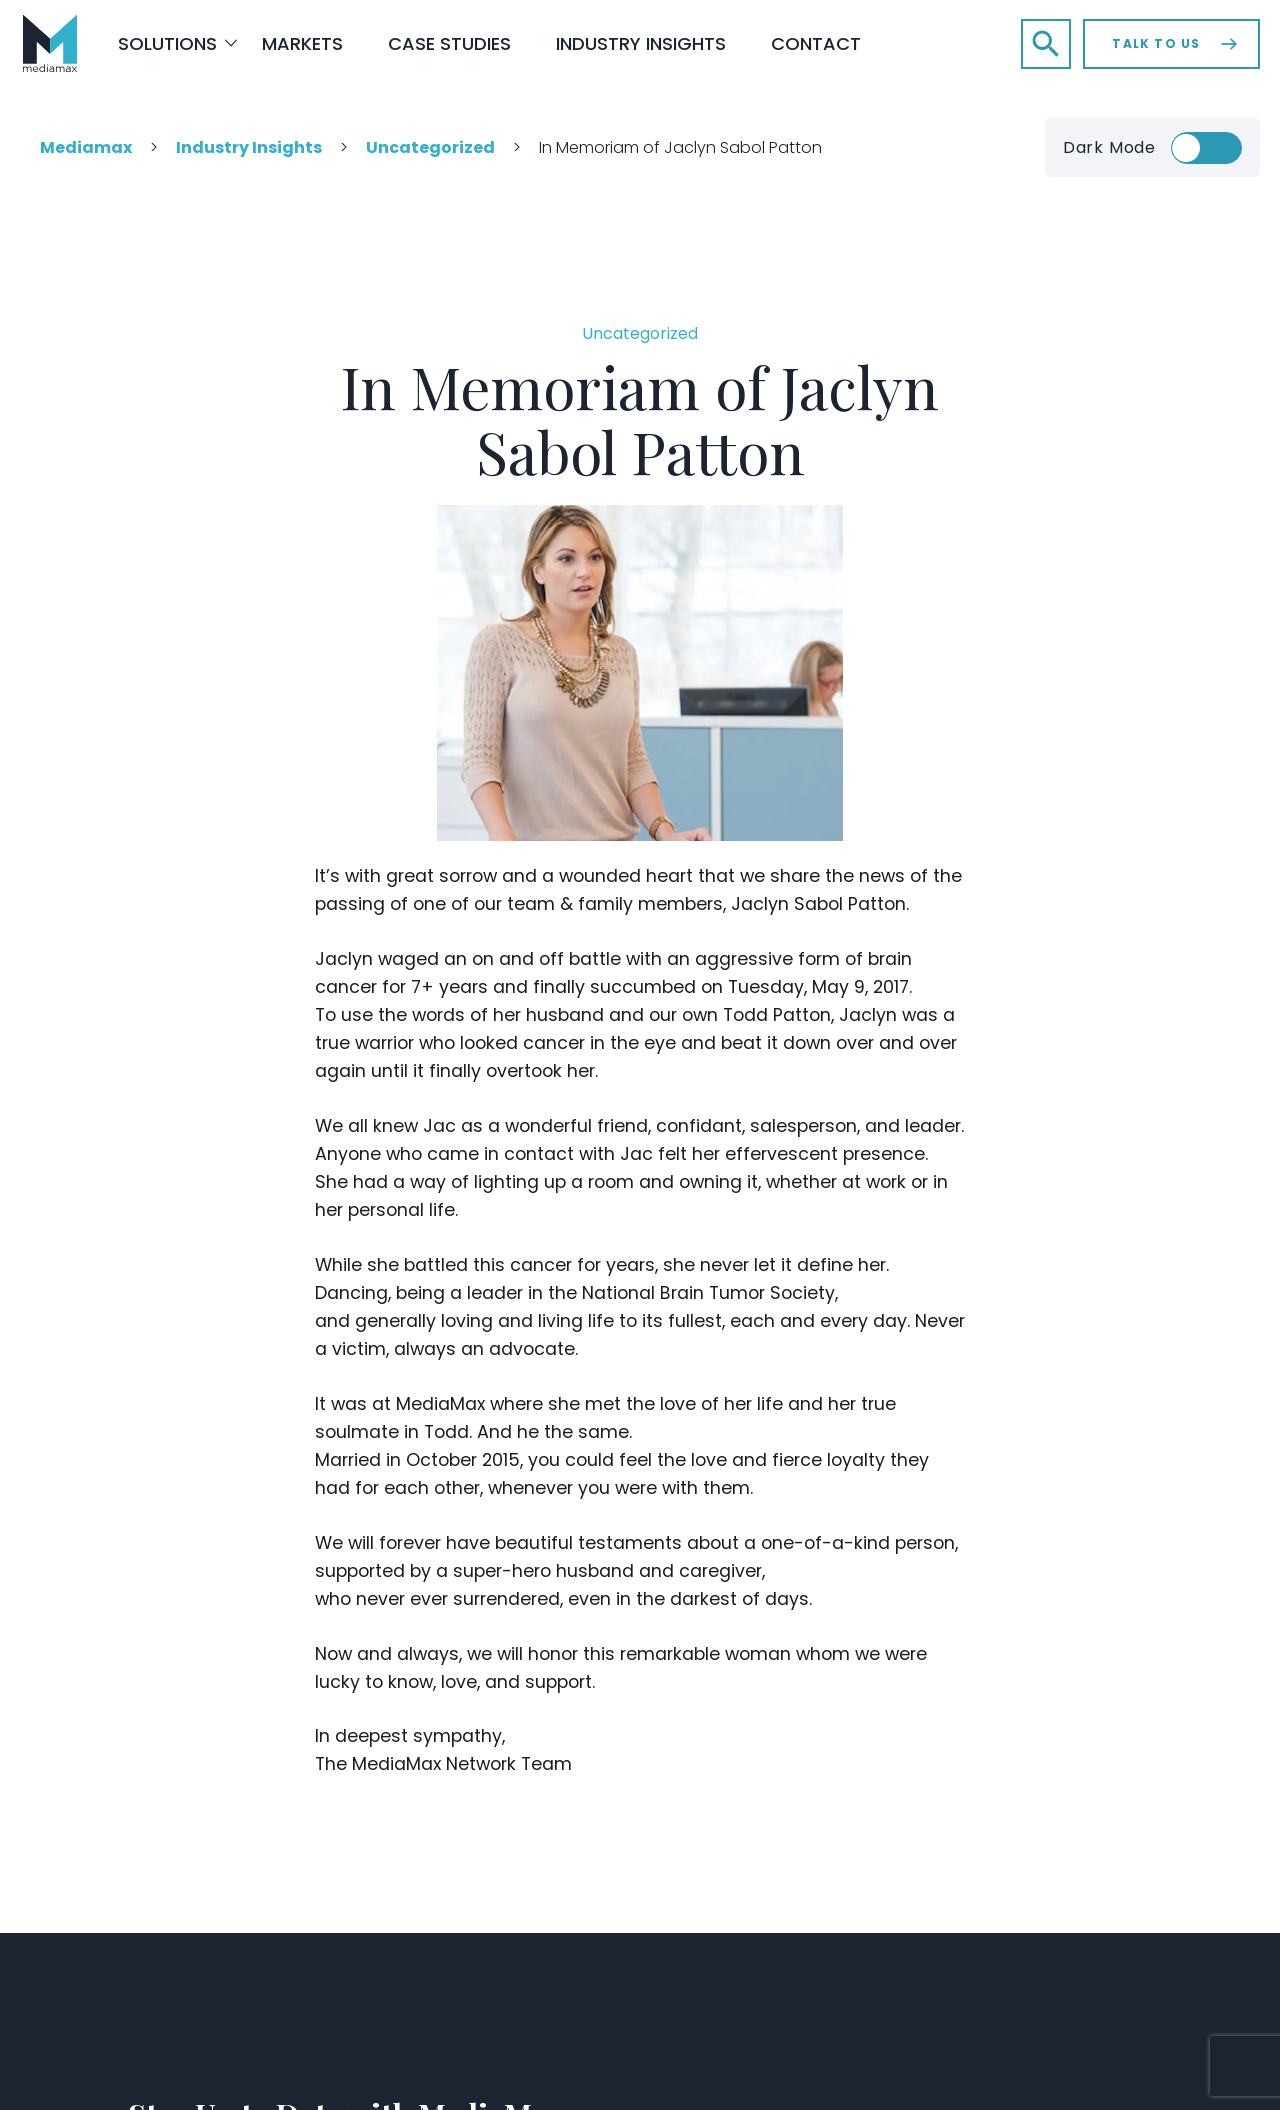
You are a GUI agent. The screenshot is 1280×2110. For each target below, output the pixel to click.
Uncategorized (640, 333)
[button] (1046, 44)
